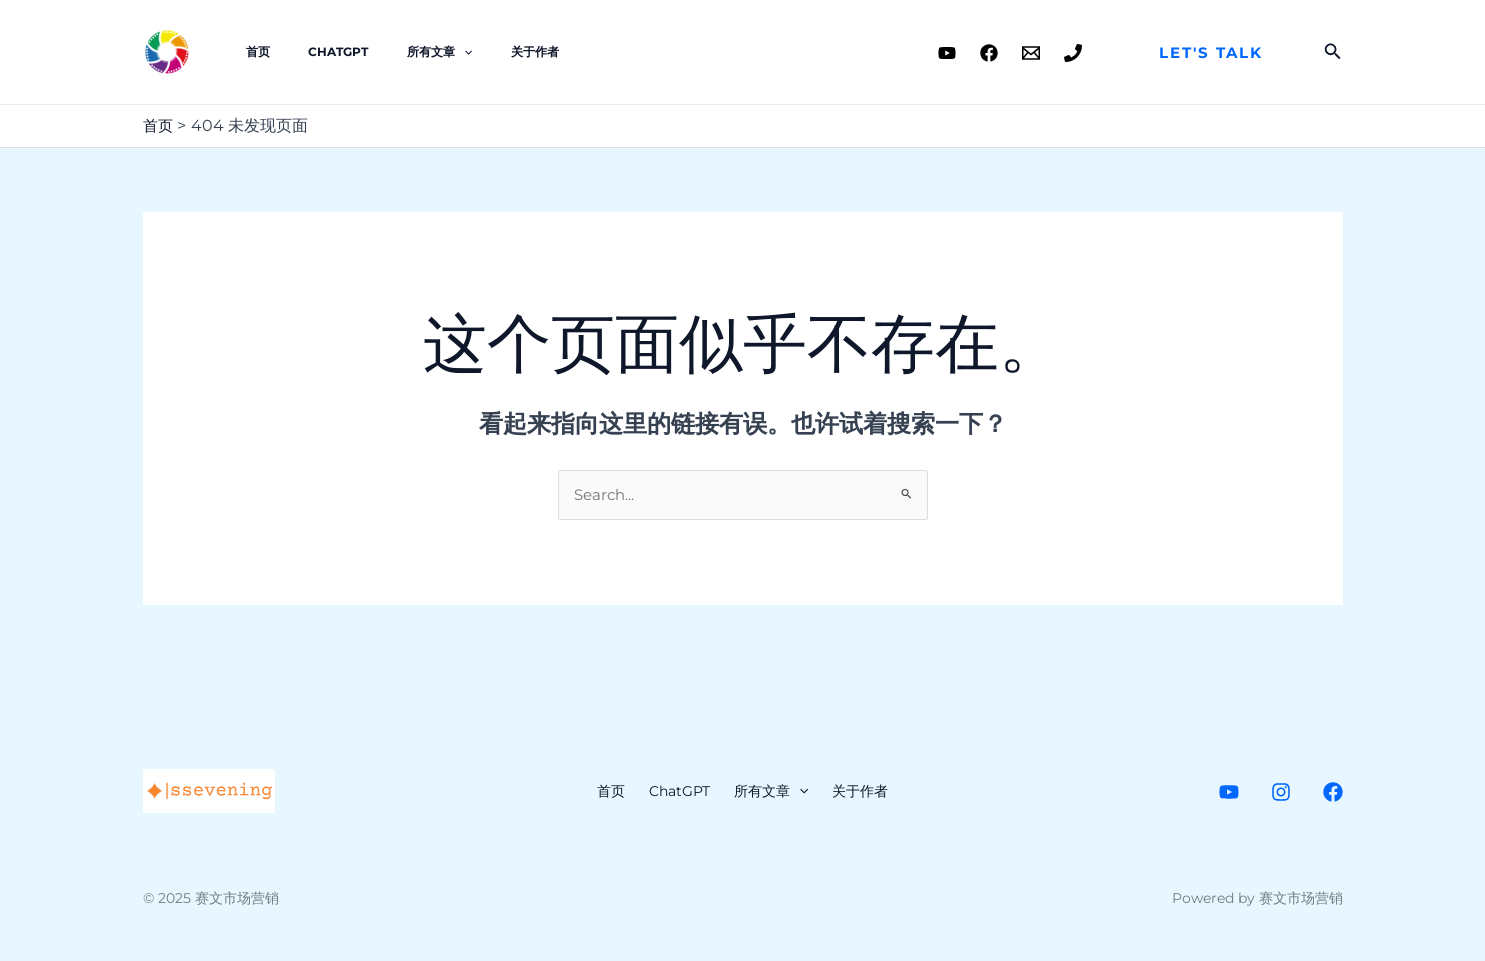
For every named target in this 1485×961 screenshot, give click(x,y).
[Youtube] (947, 53)
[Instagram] (1281, 794)
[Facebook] (989, 53)
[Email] (1031, 53)
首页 (251, 51)
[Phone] (1073, 53)
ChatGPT (317, 51)
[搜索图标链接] (1333, 52)
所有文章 (403, 52)
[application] (427, 52)
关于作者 (484, 51)
